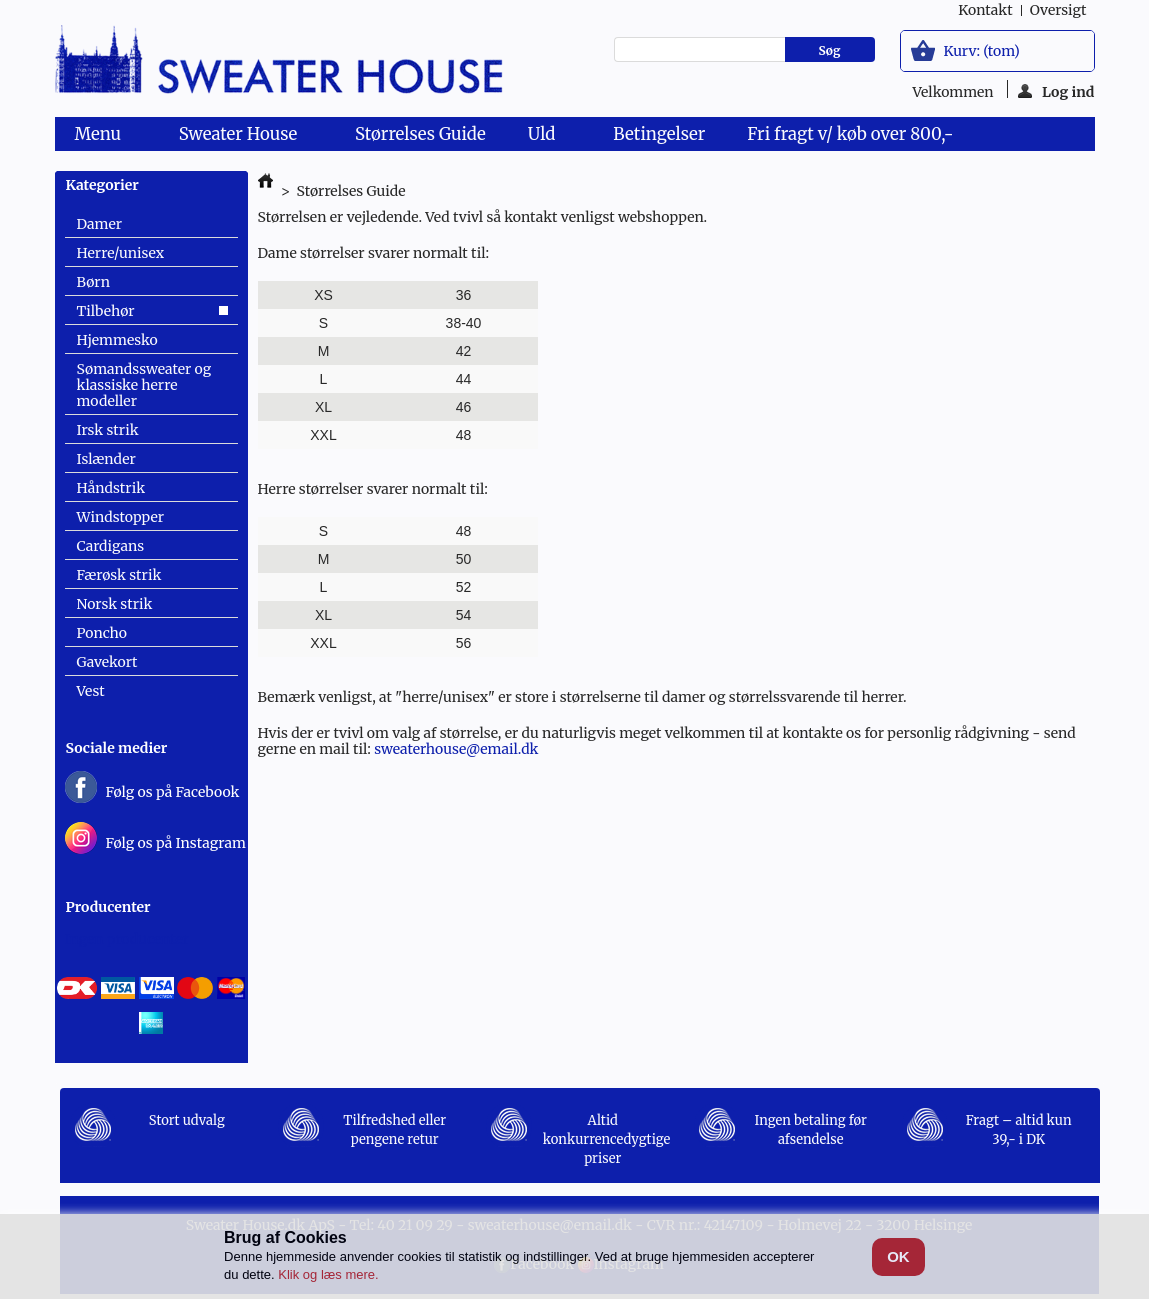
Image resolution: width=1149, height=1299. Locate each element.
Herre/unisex (121, 253)
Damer (100, 224)
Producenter (108, 907)
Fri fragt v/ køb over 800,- (850, 134)
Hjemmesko (117, 340)
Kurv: (982, 51)
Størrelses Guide (420, 134)
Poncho (102, 633)
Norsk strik (115, 604)
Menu (102, 137)
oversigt (1058, 10)
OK (898, 1256)
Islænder (106, 459)
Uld (545, 137)
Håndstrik (111, 488)
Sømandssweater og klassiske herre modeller (144, 385)
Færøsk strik (119, 575)
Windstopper (121, 517)
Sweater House (242, 137)
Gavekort (107, 662)
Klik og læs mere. (328, 1274)
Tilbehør (106, 311)
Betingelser (659, 134)
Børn (93, 282)
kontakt (985, 10)
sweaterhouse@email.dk (456, 749)
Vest (91, 691)
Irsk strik (108, 430)
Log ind (1056, 90)
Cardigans (111, 546)
